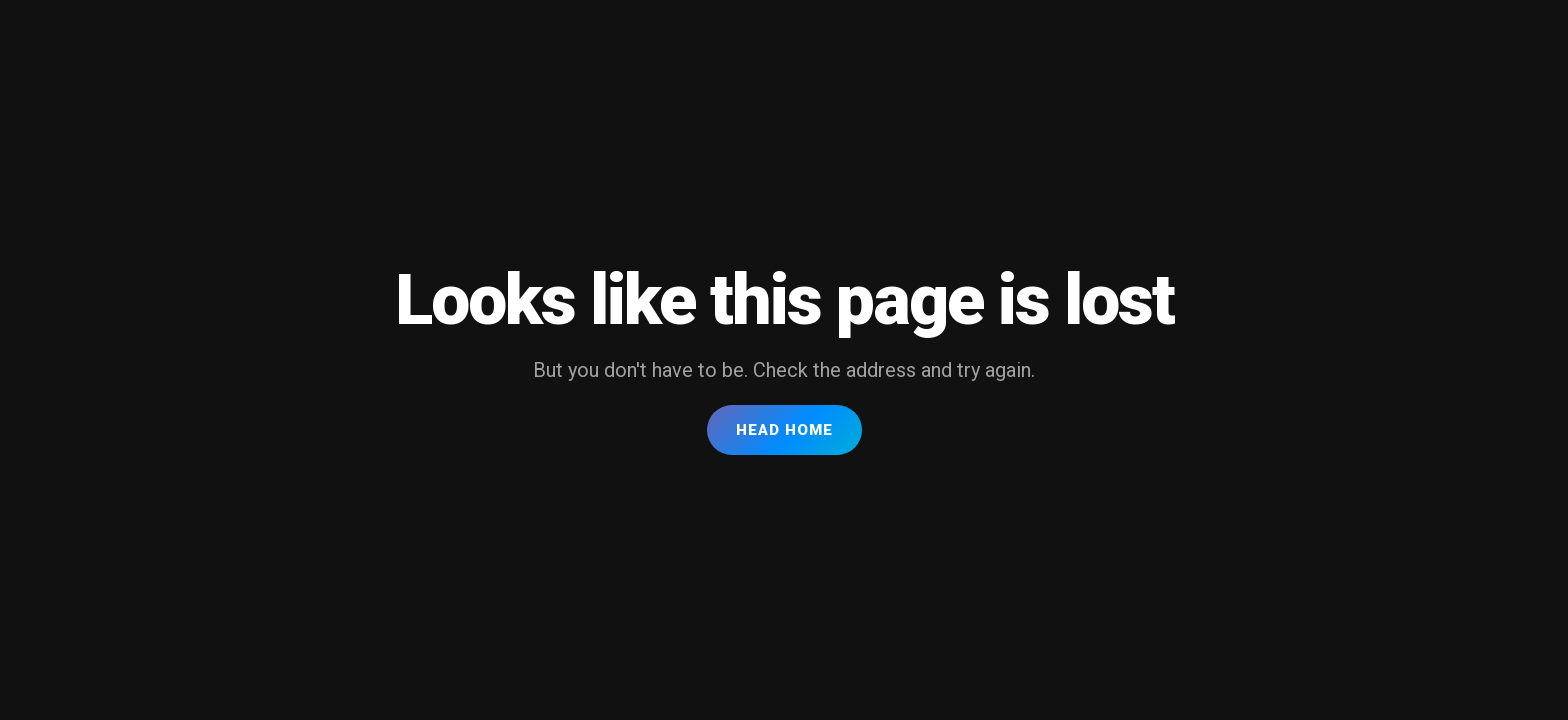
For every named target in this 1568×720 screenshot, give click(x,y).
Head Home (784, 430)
